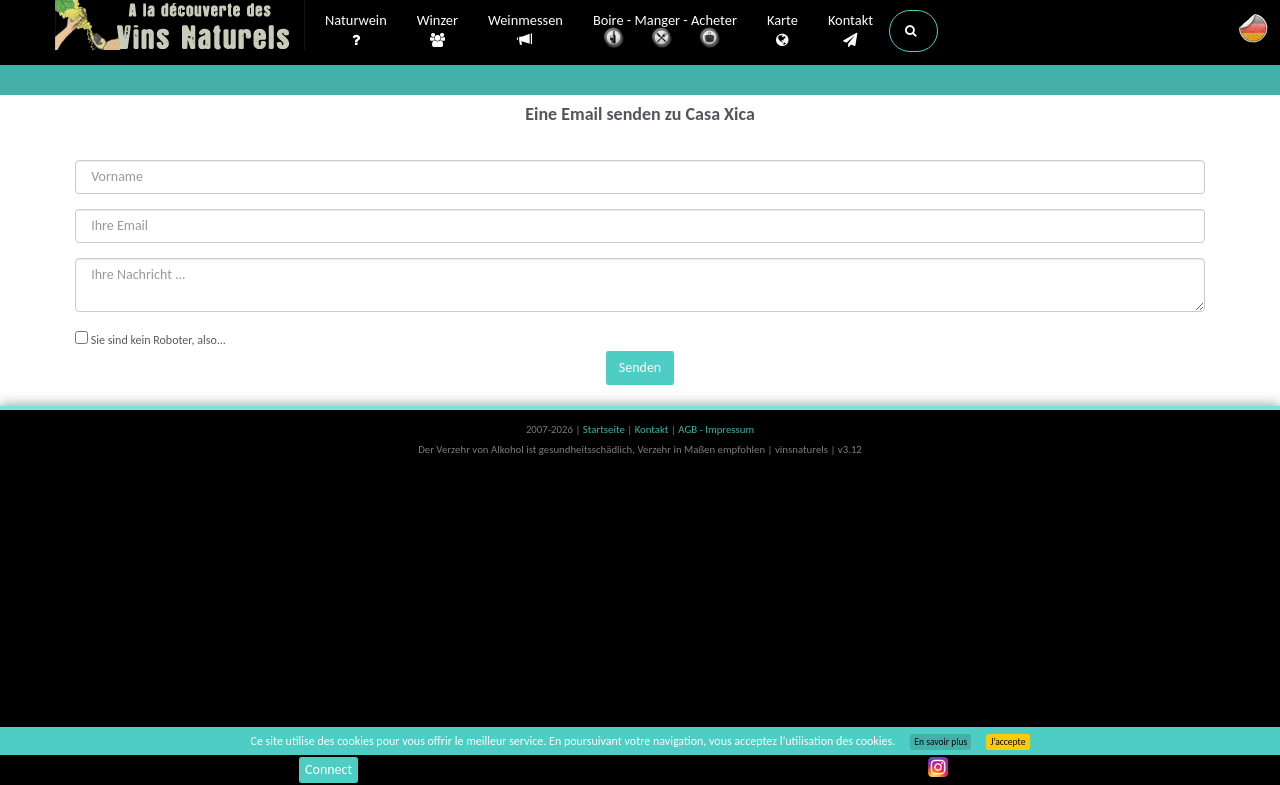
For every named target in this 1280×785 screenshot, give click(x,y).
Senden (640, 367)
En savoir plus (940, 742)
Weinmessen (525, 30)
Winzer (437, 31)
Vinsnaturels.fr (180, 27)
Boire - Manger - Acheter (665, 32)
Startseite (605, 429)
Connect (328, 769)
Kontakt (850, 31)
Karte (782, 31)
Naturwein (356, 31)
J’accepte (1007, 742)
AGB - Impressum (716, 429)
